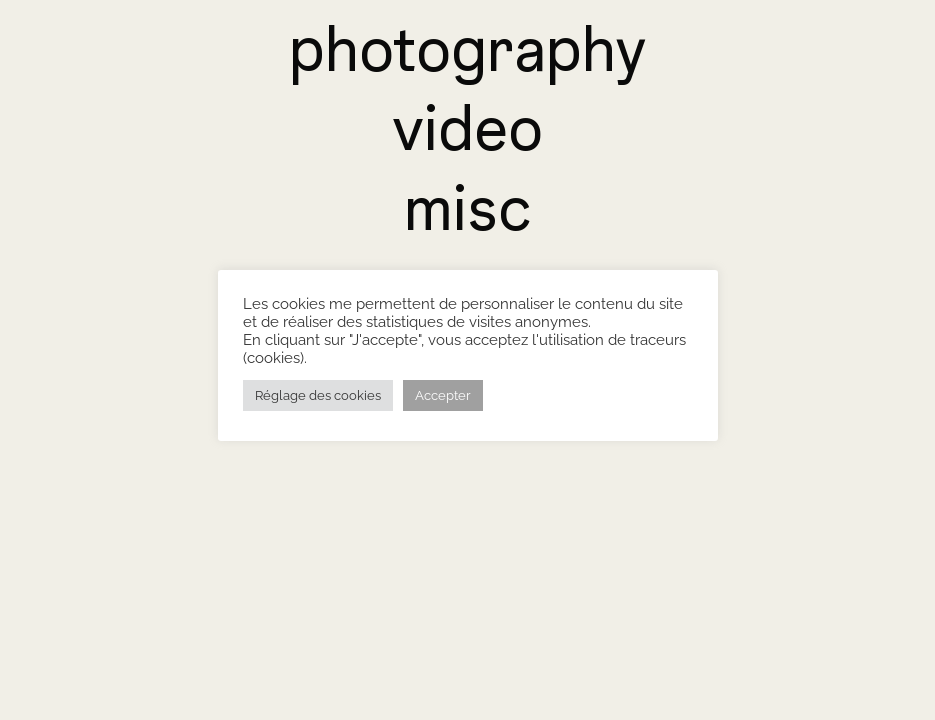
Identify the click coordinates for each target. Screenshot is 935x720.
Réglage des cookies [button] (318, 395)
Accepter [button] (443, 395)
